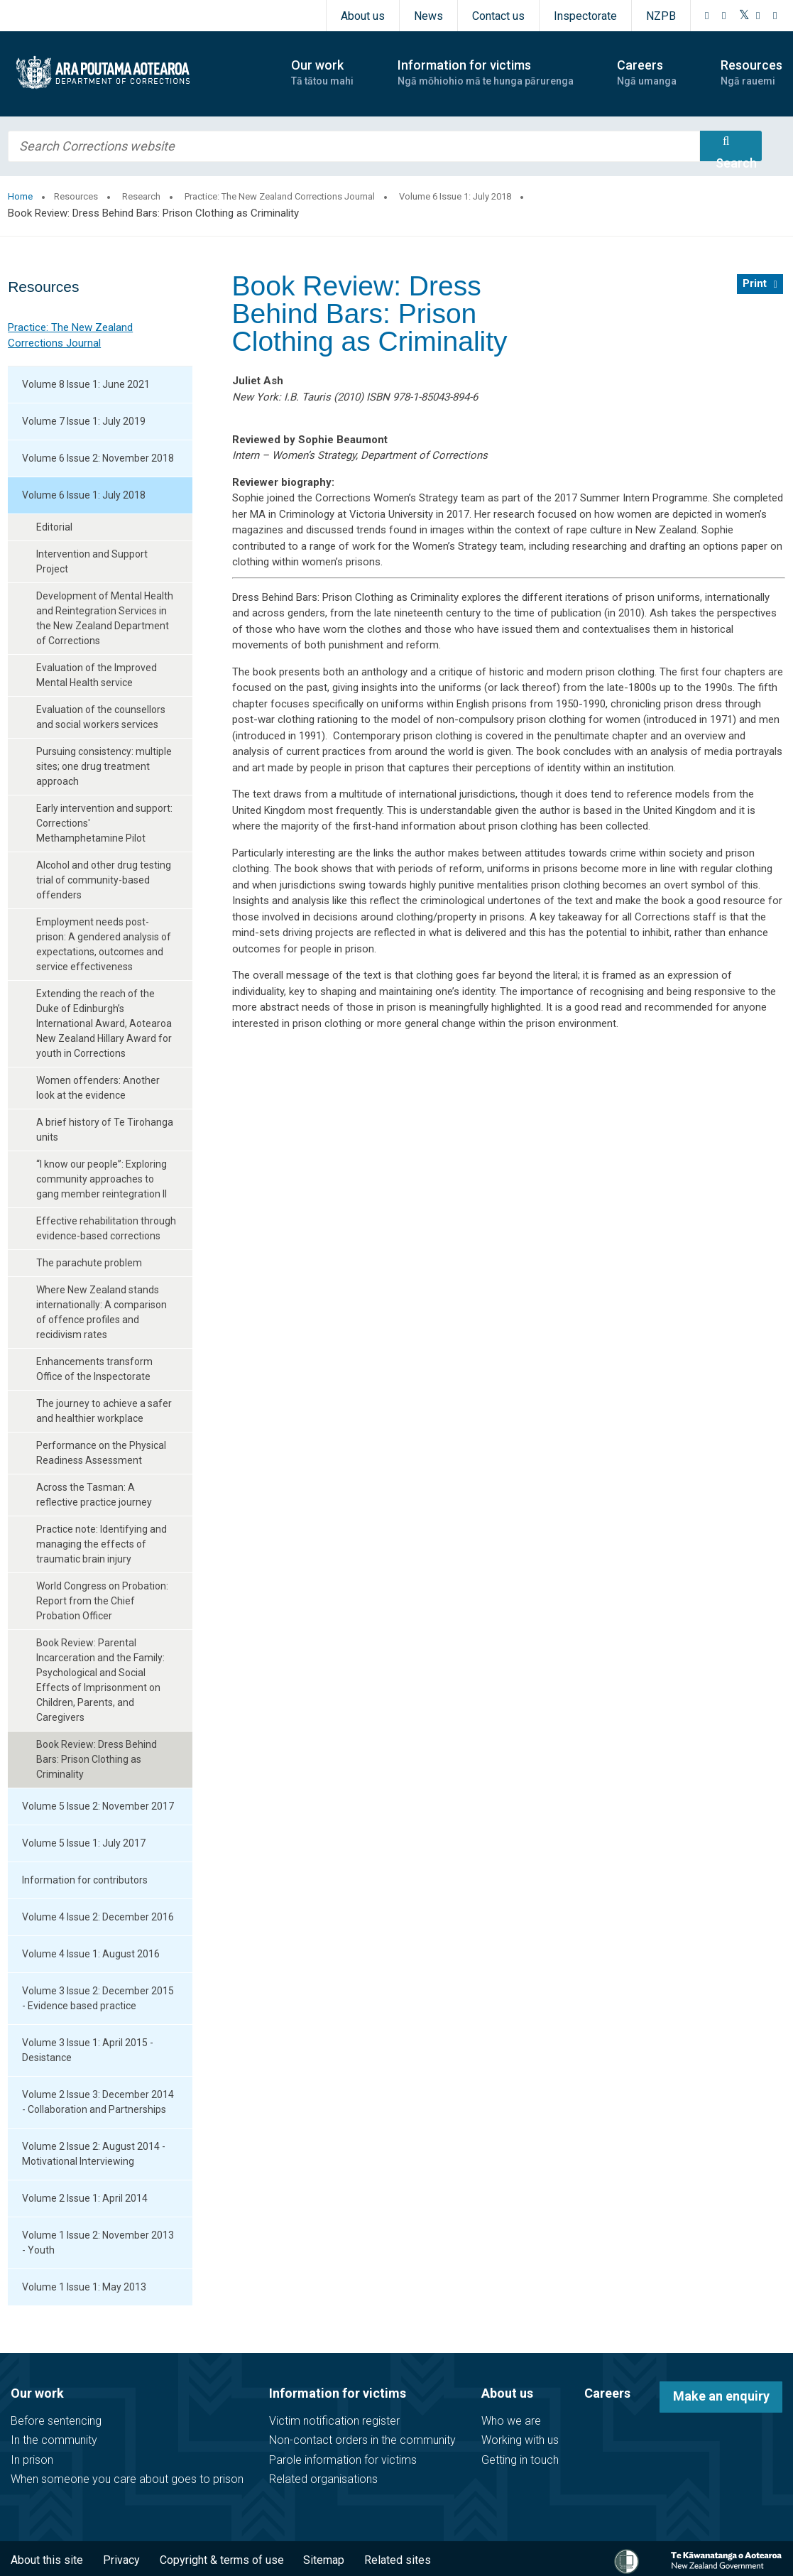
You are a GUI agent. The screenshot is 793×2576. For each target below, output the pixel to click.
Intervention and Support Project (92, 561)
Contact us (498, 16)
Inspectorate (585, 16)
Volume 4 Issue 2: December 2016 (98, 1917)
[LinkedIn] (775, 15)
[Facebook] (707, 15)
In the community (54, 2440)
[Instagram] (724, 15)
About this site (47, 2560)
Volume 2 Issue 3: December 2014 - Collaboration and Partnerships (98, 2102)
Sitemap (323, 2560)
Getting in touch (520, 2460)
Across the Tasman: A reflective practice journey (94, 1495)
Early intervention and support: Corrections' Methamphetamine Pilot (104, 823)
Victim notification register (334, 2421)
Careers (607, 2393)
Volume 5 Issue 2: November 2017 (98, 1806)
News (428, 16)
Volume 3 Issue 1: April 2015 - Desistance (87, 2050)
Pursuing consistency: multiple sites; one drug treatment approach (104, 766)
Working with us (520, 2440)
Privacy (121, 2560)
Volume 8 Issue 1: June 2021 (86, 384)
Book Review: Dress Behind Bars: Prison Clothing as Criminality (96, 1759)
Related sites (397, 2560)
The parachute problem (89, 1262)
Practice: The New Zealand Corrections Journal (280, 196)
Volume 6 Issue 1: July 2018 (455, 196)
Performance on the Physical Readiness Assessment (101, 1453)
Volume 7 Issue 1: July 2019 (84, 421)
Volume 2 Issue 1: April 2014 (85, 2198)
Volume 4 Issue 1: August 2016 (91, 1954)
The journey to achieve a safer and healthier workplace (104, 1411)
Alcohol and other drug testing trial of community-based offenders (103, 880)
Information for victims (337, 2393)
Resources (76, 196)
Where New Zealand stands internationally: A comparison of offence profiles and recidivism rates (101, 1312)
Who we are (511, 2421)
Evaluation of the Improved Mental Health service (96, 675)
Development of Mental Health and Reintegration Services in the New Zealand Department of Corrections (104, 618)
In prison (32, 2460)
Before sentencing (56, 2421)
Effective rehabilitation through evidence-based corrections (106, 1228)
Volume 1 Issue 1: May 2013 (84, 2287)
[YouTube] (758, 15)
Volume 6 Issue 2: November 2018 (98, 458)
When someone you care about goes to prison (127, 2479)
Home (20, 196)
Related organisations (323, 2479)
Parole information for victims (343, 2460)
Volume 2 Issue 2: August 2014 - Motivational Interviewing (93, 2154)
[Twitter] (744, 15)
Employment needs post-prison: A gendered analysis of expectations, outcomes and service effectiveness (103, 944)
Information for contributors (85, 1880)
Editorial (54, 527)
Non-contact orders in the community (362, 2440)
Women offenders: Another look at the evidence (98, 1088)
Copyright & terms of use (222, 2560)
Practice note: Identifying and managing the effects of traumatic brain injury (101, 1544)
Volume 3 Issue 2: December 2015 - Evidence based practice (98, 1998)
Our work (37, 2393)
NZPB (661, 16)
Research (141, 196)
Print (755, 283)
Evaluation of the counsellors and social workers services (100, 717)
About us (363, 16)
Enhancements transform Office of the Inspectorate (94, 1369)
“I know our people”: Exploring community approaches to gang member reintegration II (101, 1179)
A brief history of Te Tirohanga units (104, 1129)
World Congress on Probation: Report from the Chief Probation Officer (102, 1600)
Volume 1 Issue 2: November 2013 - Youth (98, 2242)
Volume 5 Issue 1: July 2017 (84, 1843)
